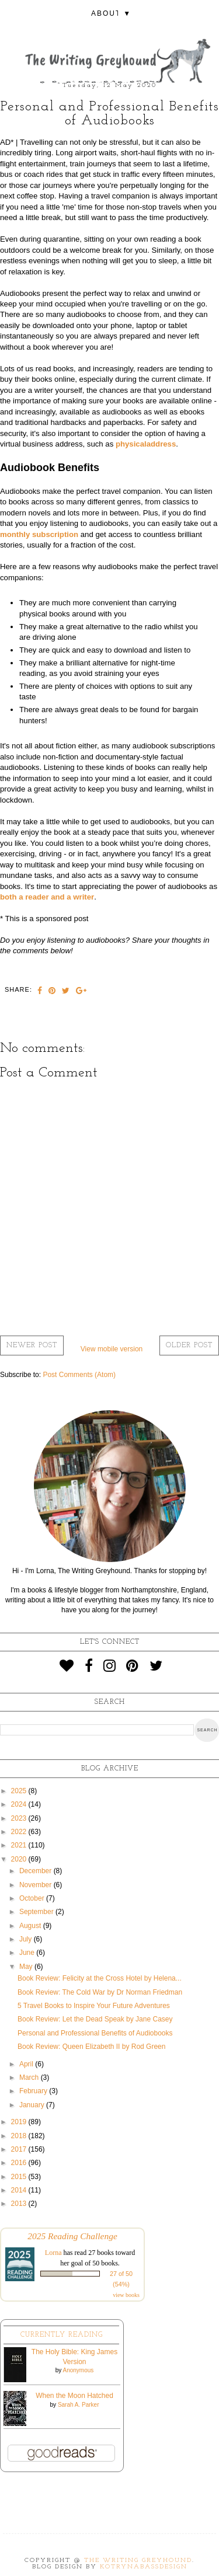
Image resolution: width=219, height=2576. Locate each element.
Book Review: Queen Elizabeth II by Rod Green (91, 2046)
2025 (20, 1791)
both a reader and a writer (47, 897)
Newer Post (31, 1345)
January (32, 2105)
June (27, 1952)
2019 (20, 2122)
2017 (20, 2149)
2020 (20, 1859)
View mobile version (112, 1349)
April (27, 2064)
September (37, 1912)
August (31, 1926)
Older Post (189, 1345)
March (30, 2077)
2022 (20, 1832)
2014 (20, 2190)
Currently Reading (61, 2334)
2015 (20, 2177)
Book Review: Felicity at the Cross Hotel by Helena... (100, 1978)
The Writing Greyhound (138, 2560)
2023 (20, 1818)
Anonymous (77, 2370)
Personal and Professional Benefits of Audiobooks (95, 2033)
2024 (20, 1804)
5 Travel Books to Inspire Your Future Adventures (94, 2006)
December (36, 1871)
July (26, 1939)
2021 (20, 1845)
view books (126, 2295)
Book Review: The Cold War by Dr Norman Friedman (100, 1992)
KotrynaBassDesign (143, 2567)
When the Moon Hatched (74, 2396)
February (34, 2091)
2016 (20, 2163)
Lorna (53, 2253)
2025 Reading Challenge (72, 2236)
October (32, 1898)
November (36, 1885)
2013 (20, 2203)
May (26, 1966)
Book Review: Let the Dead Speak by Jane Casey (95, 2019)
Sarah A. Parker (78, 2404)
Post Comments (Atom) (79, 1375)
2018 (20, 2136)
